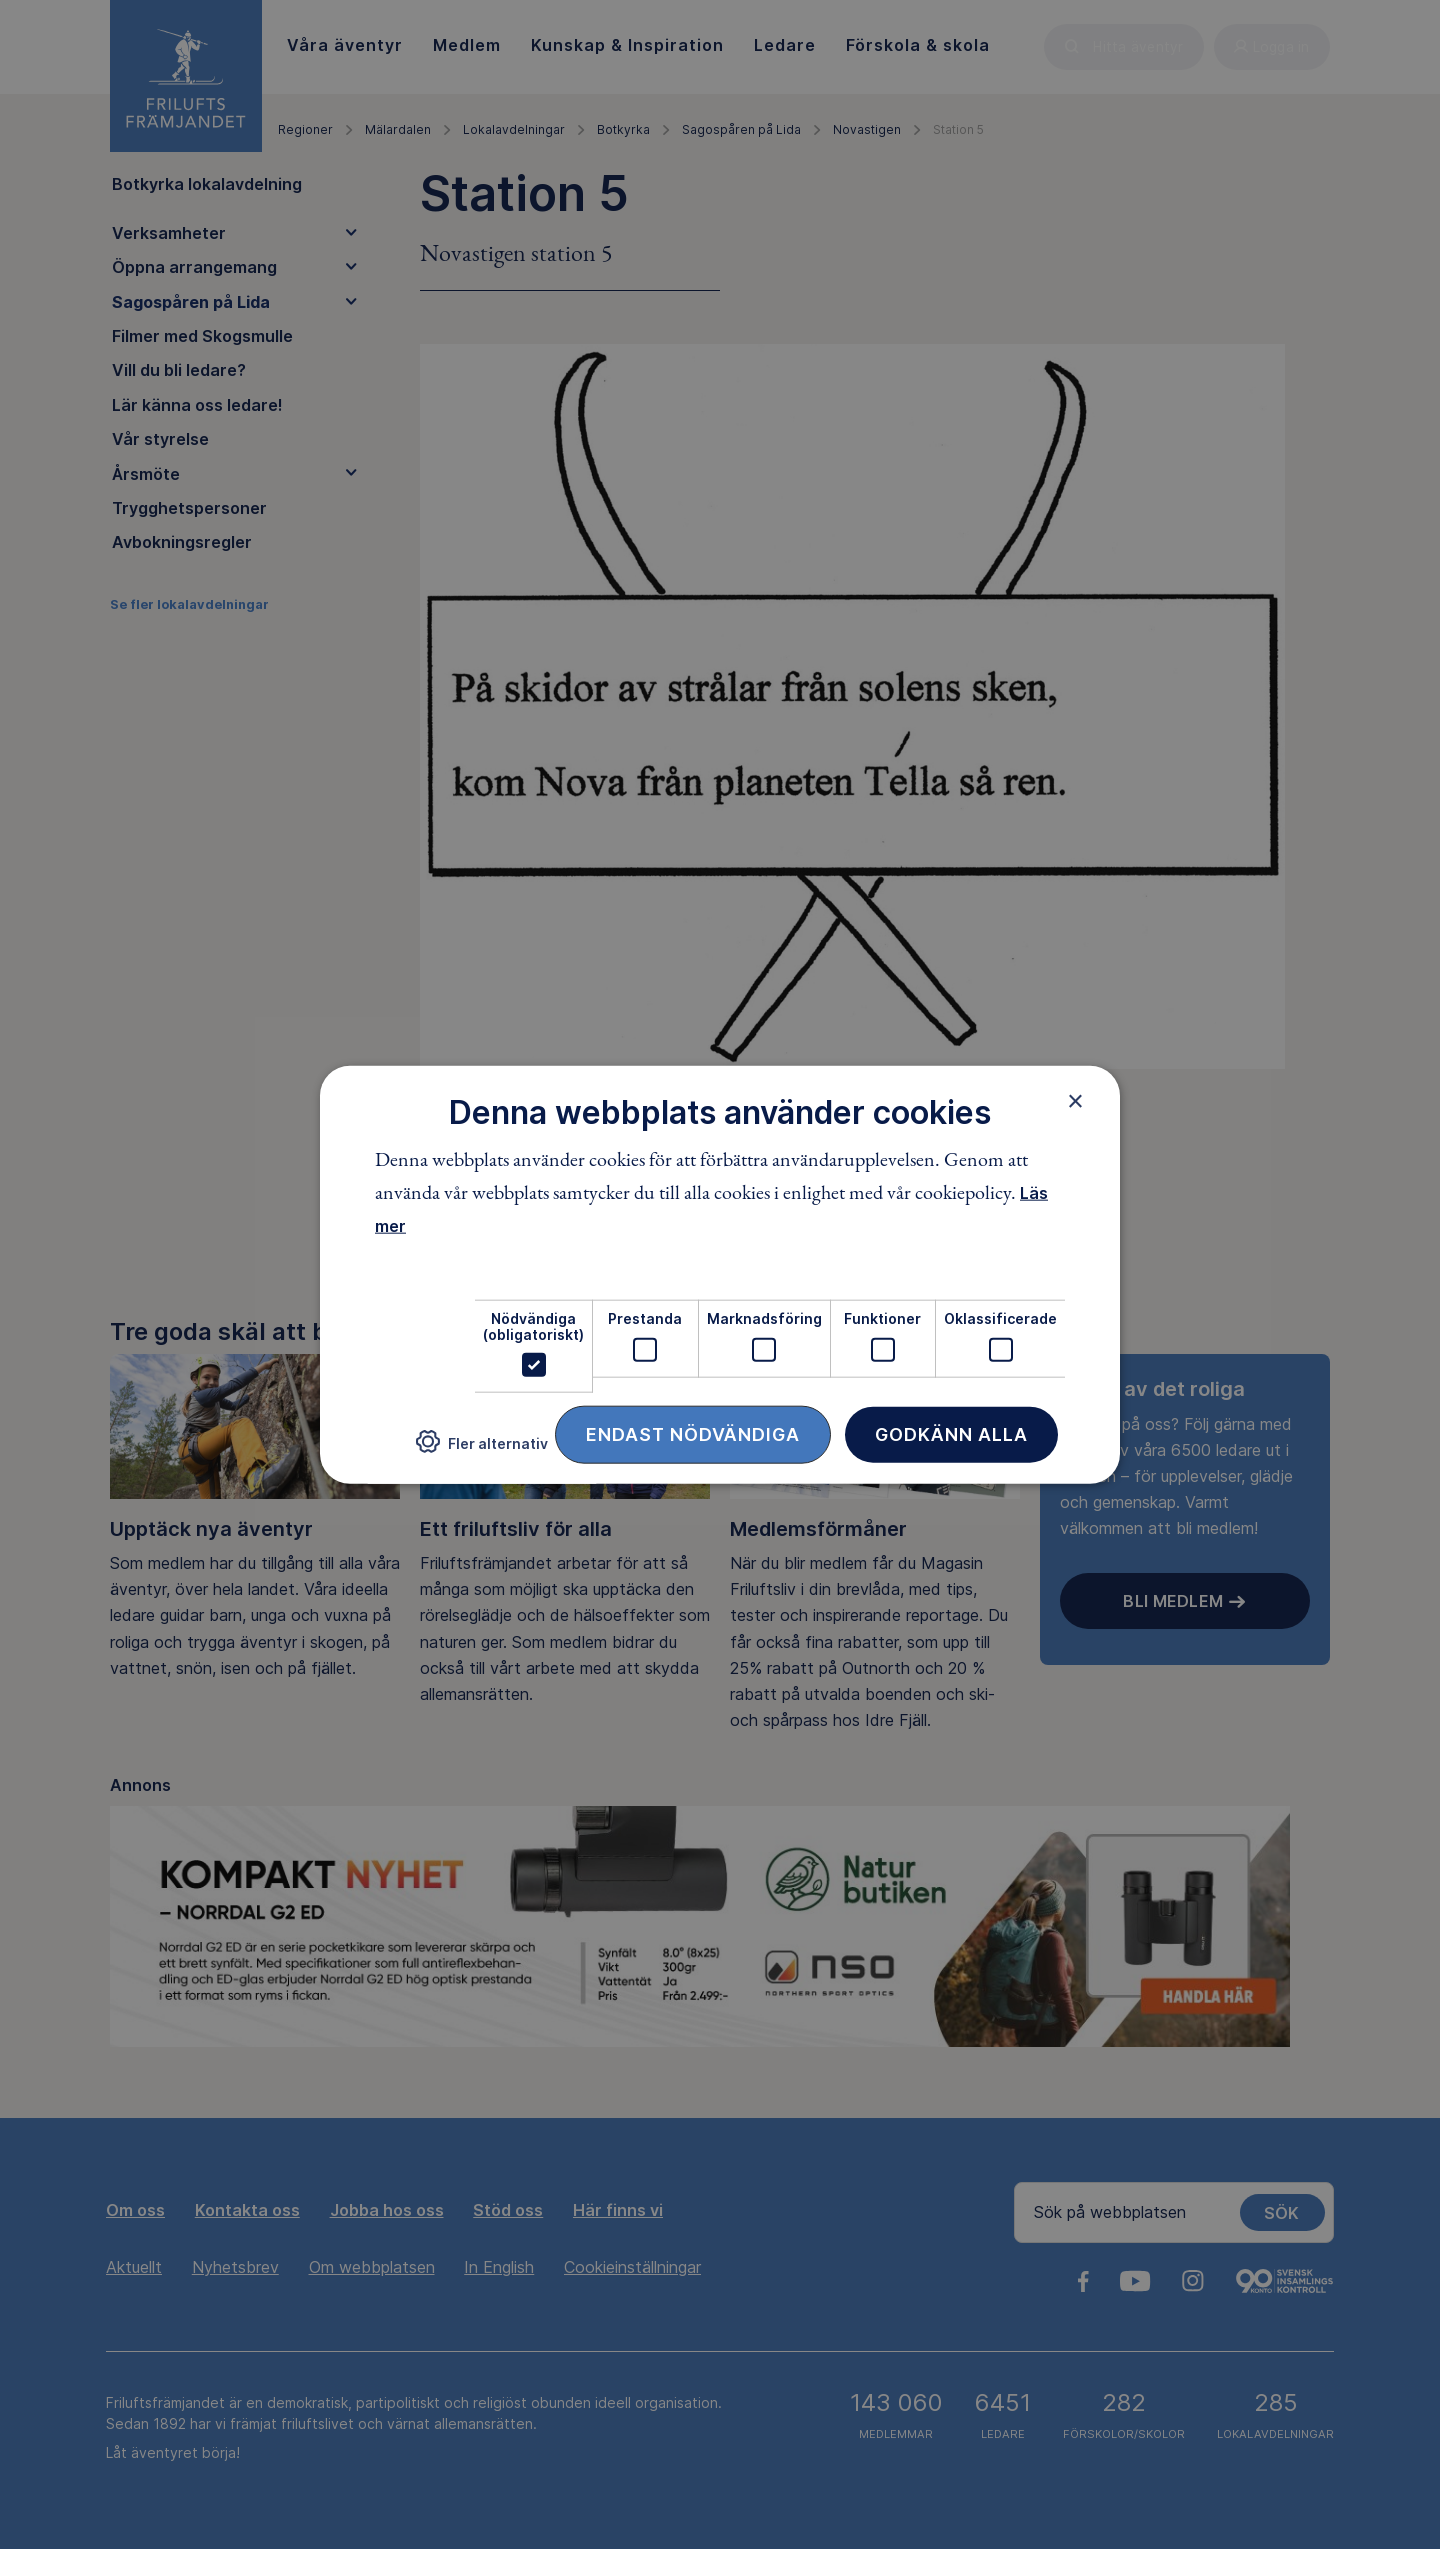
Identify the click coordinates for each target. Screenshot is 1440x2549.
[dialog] (720, 1274)
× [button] (1075, 1100)
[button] (482, 1449)
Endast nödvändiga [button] (693, 1434)
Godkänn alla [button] (951, 1434)
